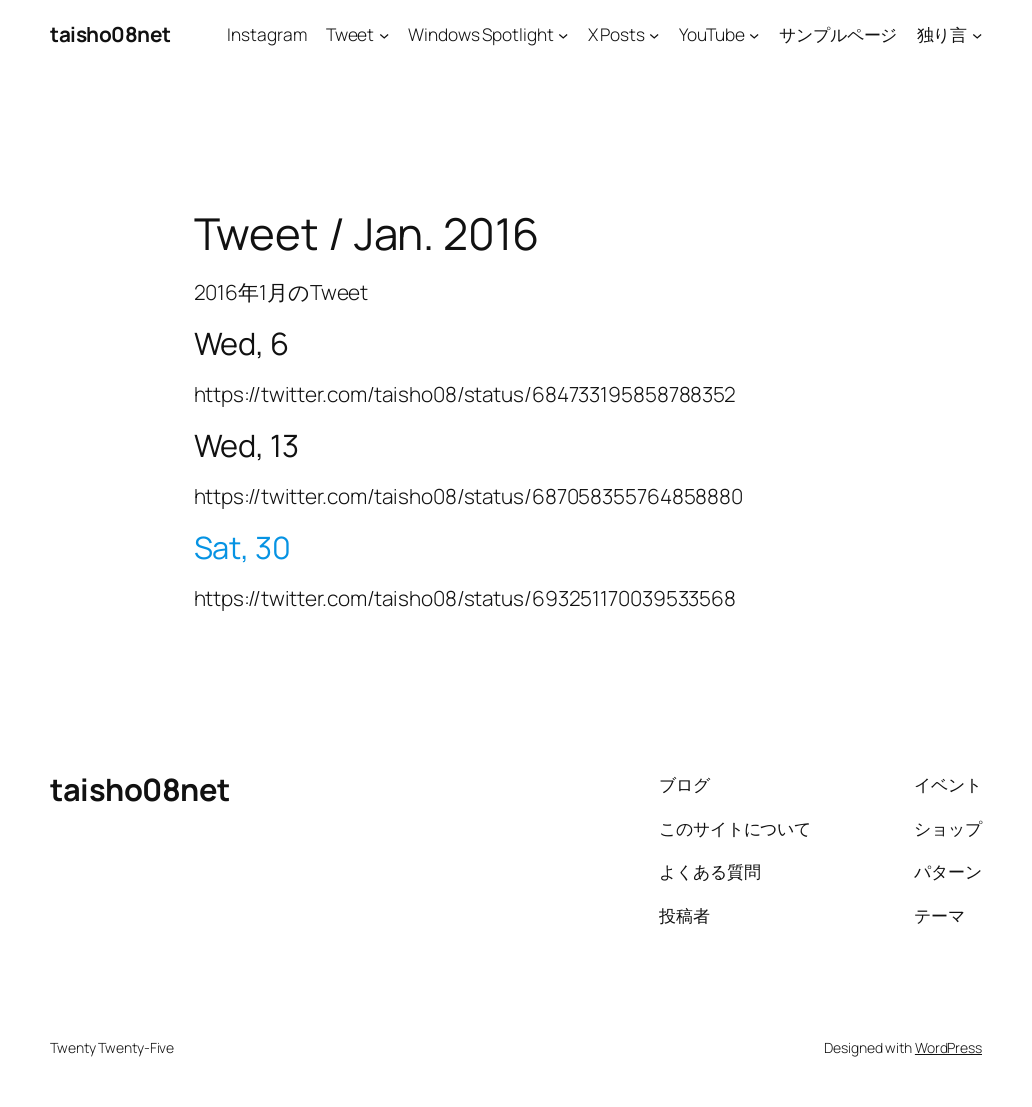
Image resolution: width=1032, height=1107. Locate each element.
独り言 (942, 34)
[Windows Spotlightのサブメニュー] (563, 34)
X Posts (616, 34)
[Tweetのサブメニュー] (384, 34)
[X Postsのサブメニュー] (654, 34)
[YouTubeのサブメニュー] (754, 34)
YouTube (712, 34)
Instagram (266, 34)
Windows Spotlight (480, 34)
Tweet (350, 34)
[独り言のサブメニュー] (977, 34)
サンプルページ (838, 34)
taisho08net (110, 34)
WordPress (948, 1047)
